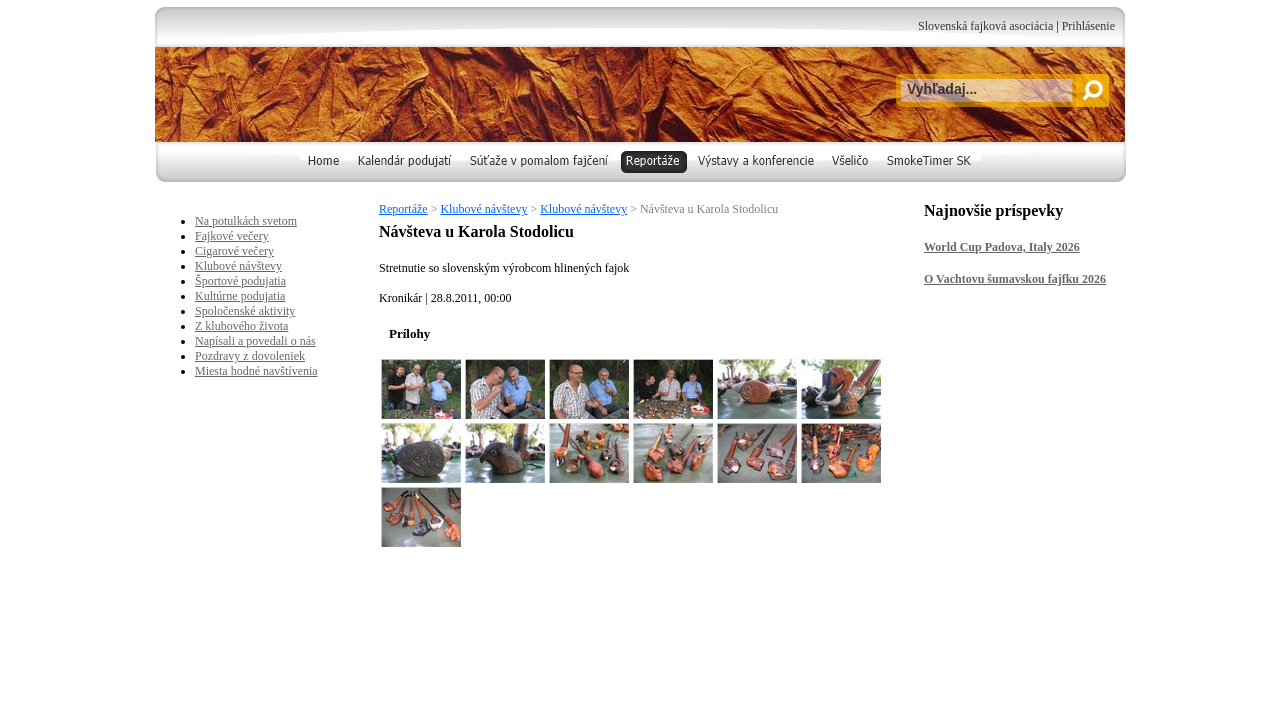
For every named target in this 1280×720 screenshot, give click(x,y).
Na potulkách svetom (246, 221)
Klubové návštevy (483, 209)
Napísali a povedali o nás (255, 341)
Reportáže (403, 209)
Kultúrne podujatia (240, 296)
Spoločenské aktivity (245, 311)
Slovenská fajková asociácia (985, 26)
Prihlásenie (1088, 26)
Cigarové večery (234, 251)
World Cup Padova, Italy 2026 (1002, 247)
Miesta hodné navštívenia (256, 371)
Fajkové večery (232, 236)
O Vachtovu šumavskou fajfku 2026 (1015, 279)
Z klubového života (241, 326)
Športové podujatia (240, 281)
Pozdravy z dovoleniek (250, 356)
